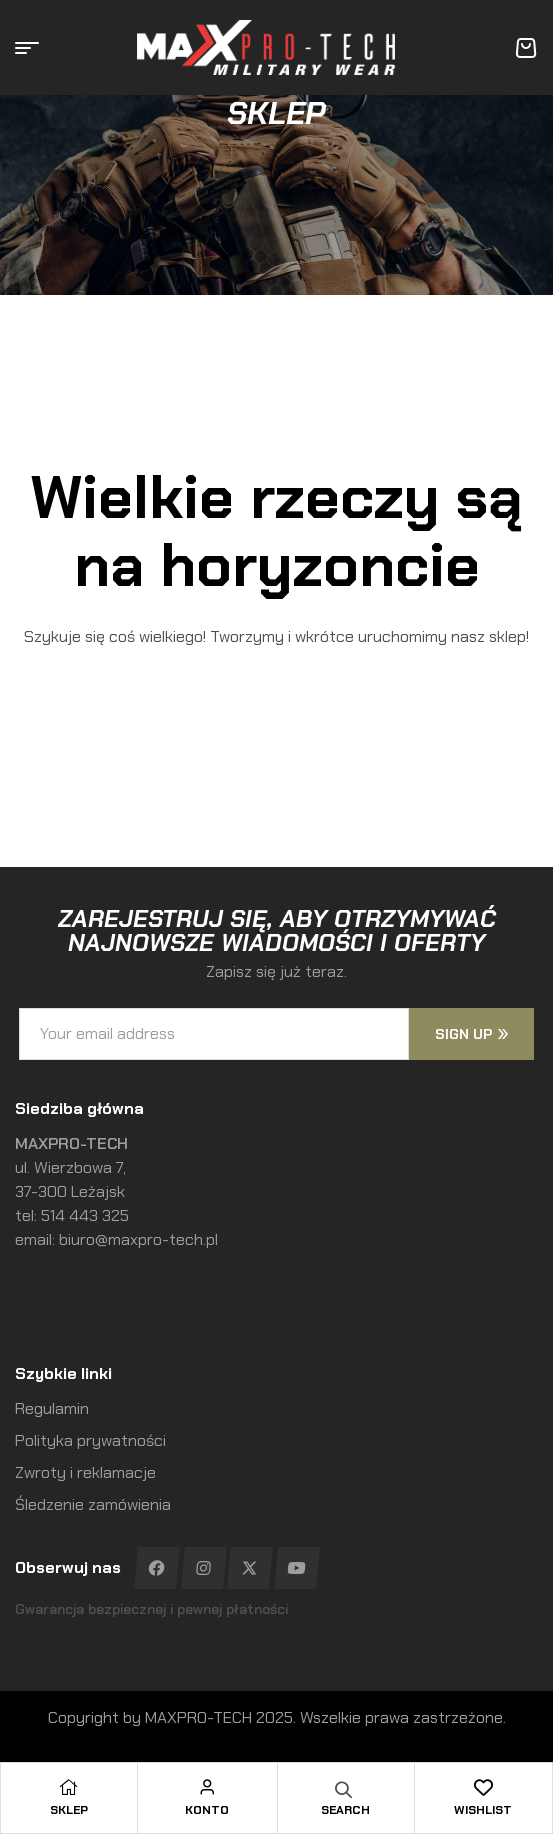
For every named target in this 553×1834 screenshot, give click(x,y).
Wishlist (483, 1810)
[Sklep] (69, 1787)
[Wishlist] (483, 1787)
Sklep (69, 1810)
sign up (471, 1034)
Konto (207, 1810)
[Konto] (207, 1787)
